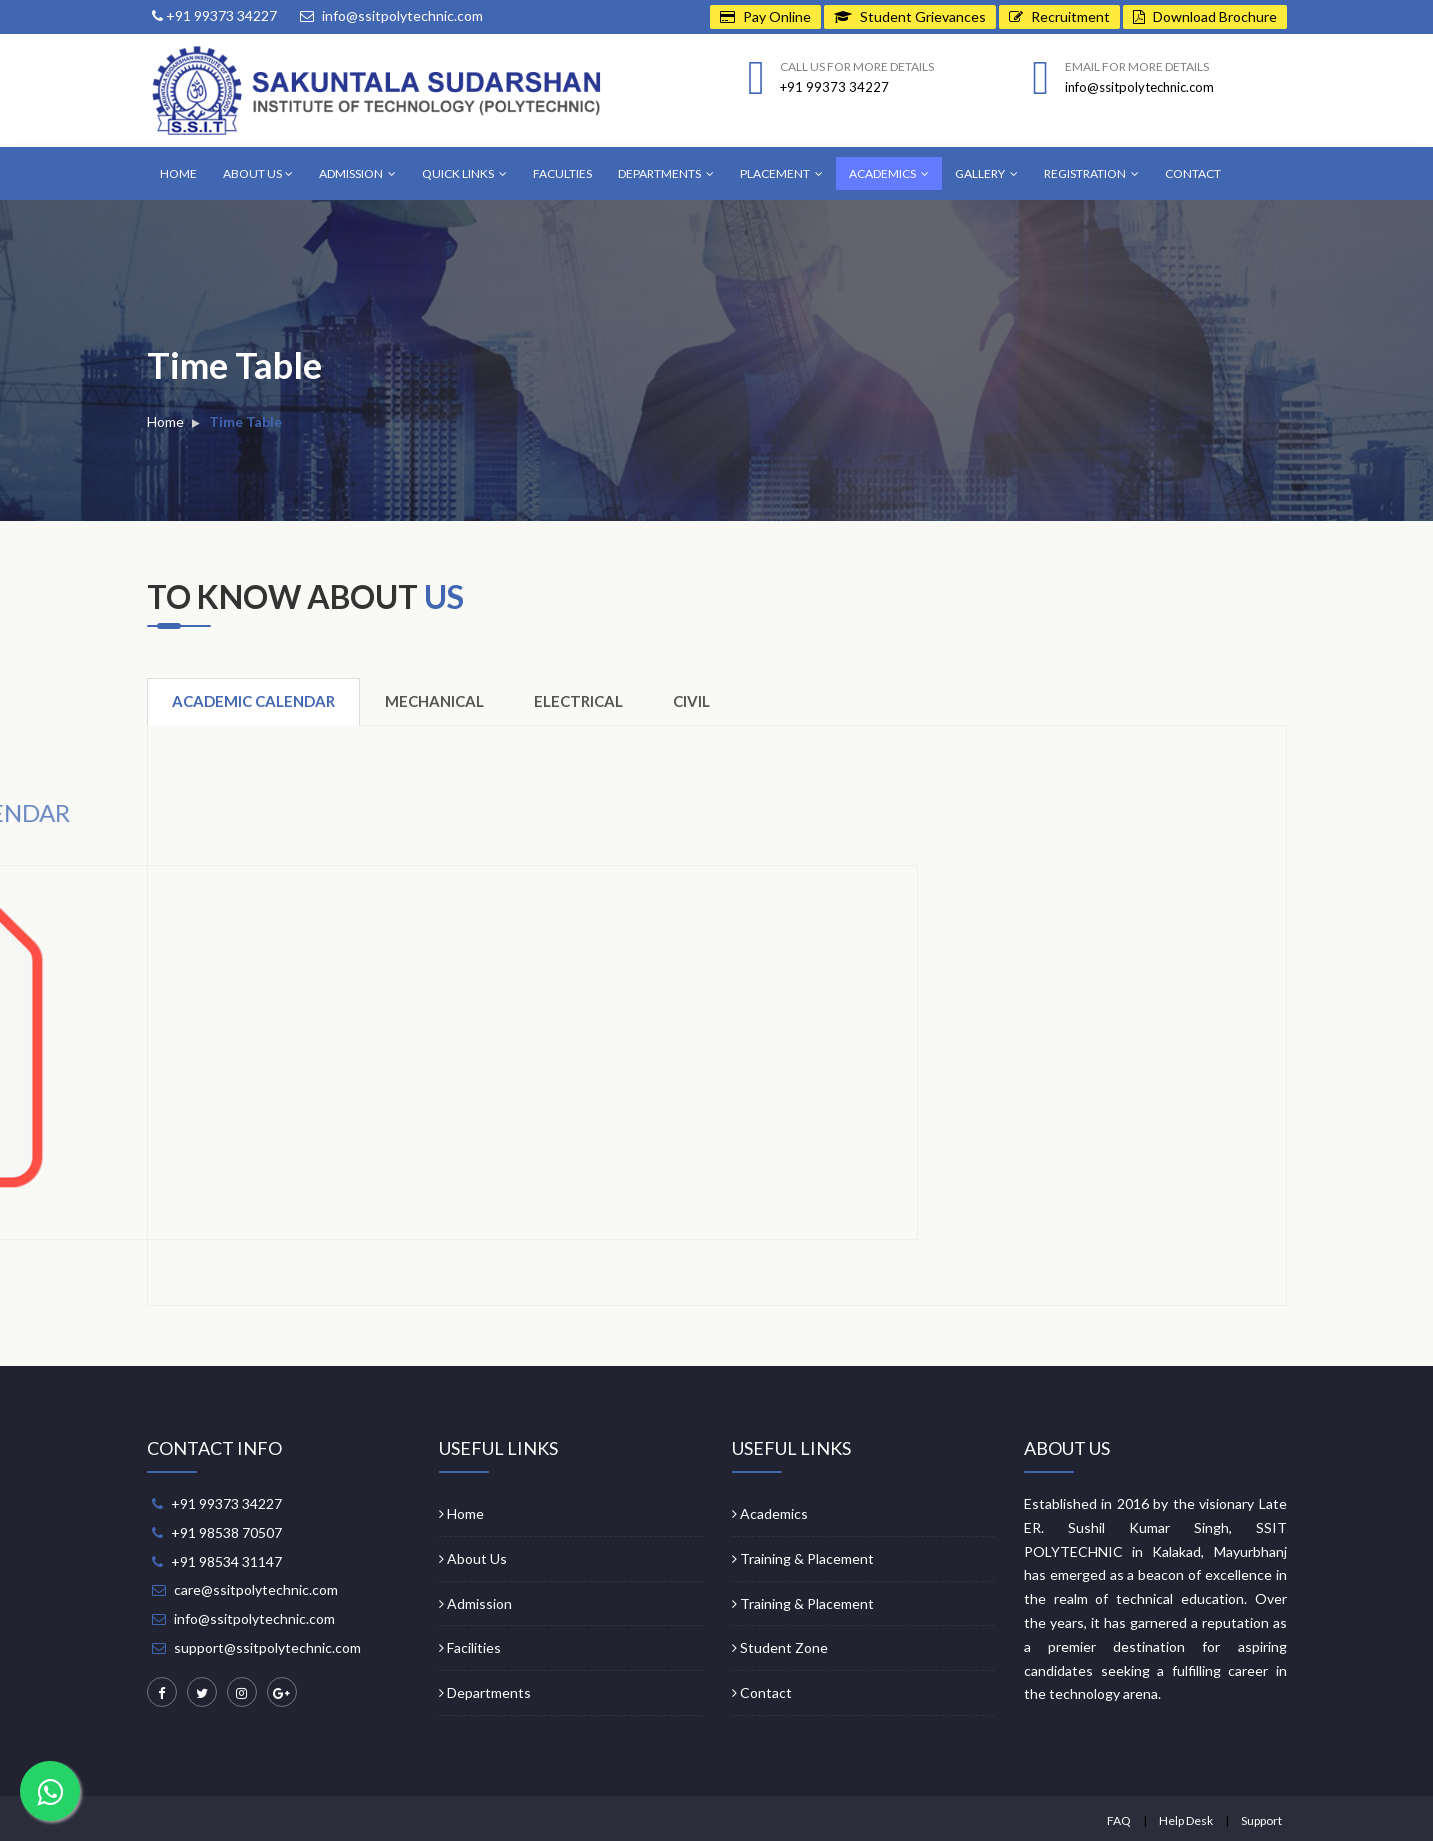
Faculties (562, 173)
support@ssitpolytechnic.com (267, 1647)
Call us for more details (857, 66)
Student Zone (780, 1647)
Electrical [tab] (578, 701)
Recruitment (1059, 16)
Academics (889, 173)
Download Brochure (1205, 16)
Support (1261, 1820)
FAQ (1119, 1820)
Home (178, 173)
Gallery (986, 173)
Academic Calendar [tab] (253, 701)
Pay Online (765, 16)
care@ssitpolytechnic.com (256, 1589)
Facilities (470, 1647)
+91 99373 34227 (214, 15)
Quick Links (464, 173)
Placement (781, 173)
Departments (666, 173)
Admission (357, 173)
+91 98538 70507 (226, 1532)
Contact (1193, 173)
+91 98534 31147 (226, 1561)
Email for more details (1137, 66)
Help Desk (1186, 1820)
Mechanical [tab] (434, 701)
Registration (1091, 173)
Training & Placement (803, 1558)
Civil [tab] (691, 701)
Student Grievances (910, 16)
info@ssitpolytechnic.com (391, 15)
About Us (258, 173)
